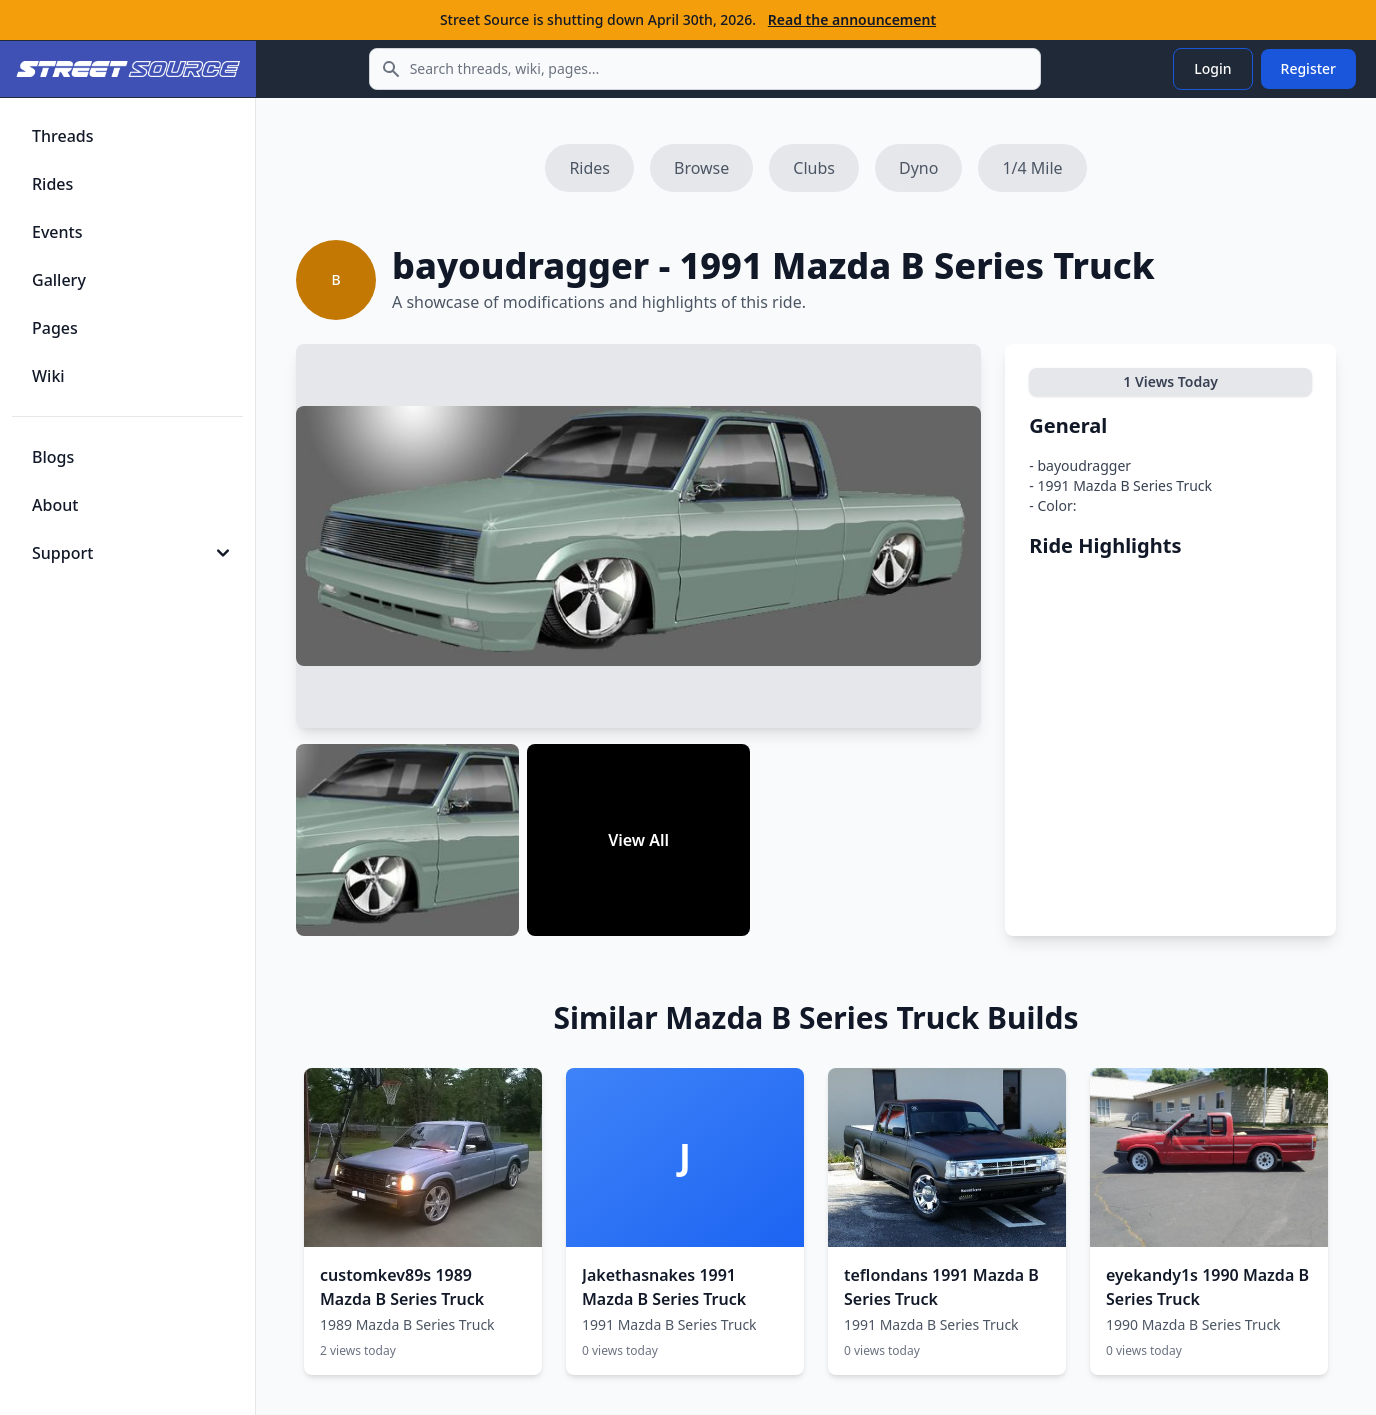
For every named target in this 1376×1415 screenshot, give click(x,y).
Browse (701, 168)
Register (1308, 68)
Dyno (918, 168)
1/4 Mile (1032, 168)
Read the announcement (852, 19)
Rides (589, 168)
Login (1212, 68)
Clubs (814, 168)
